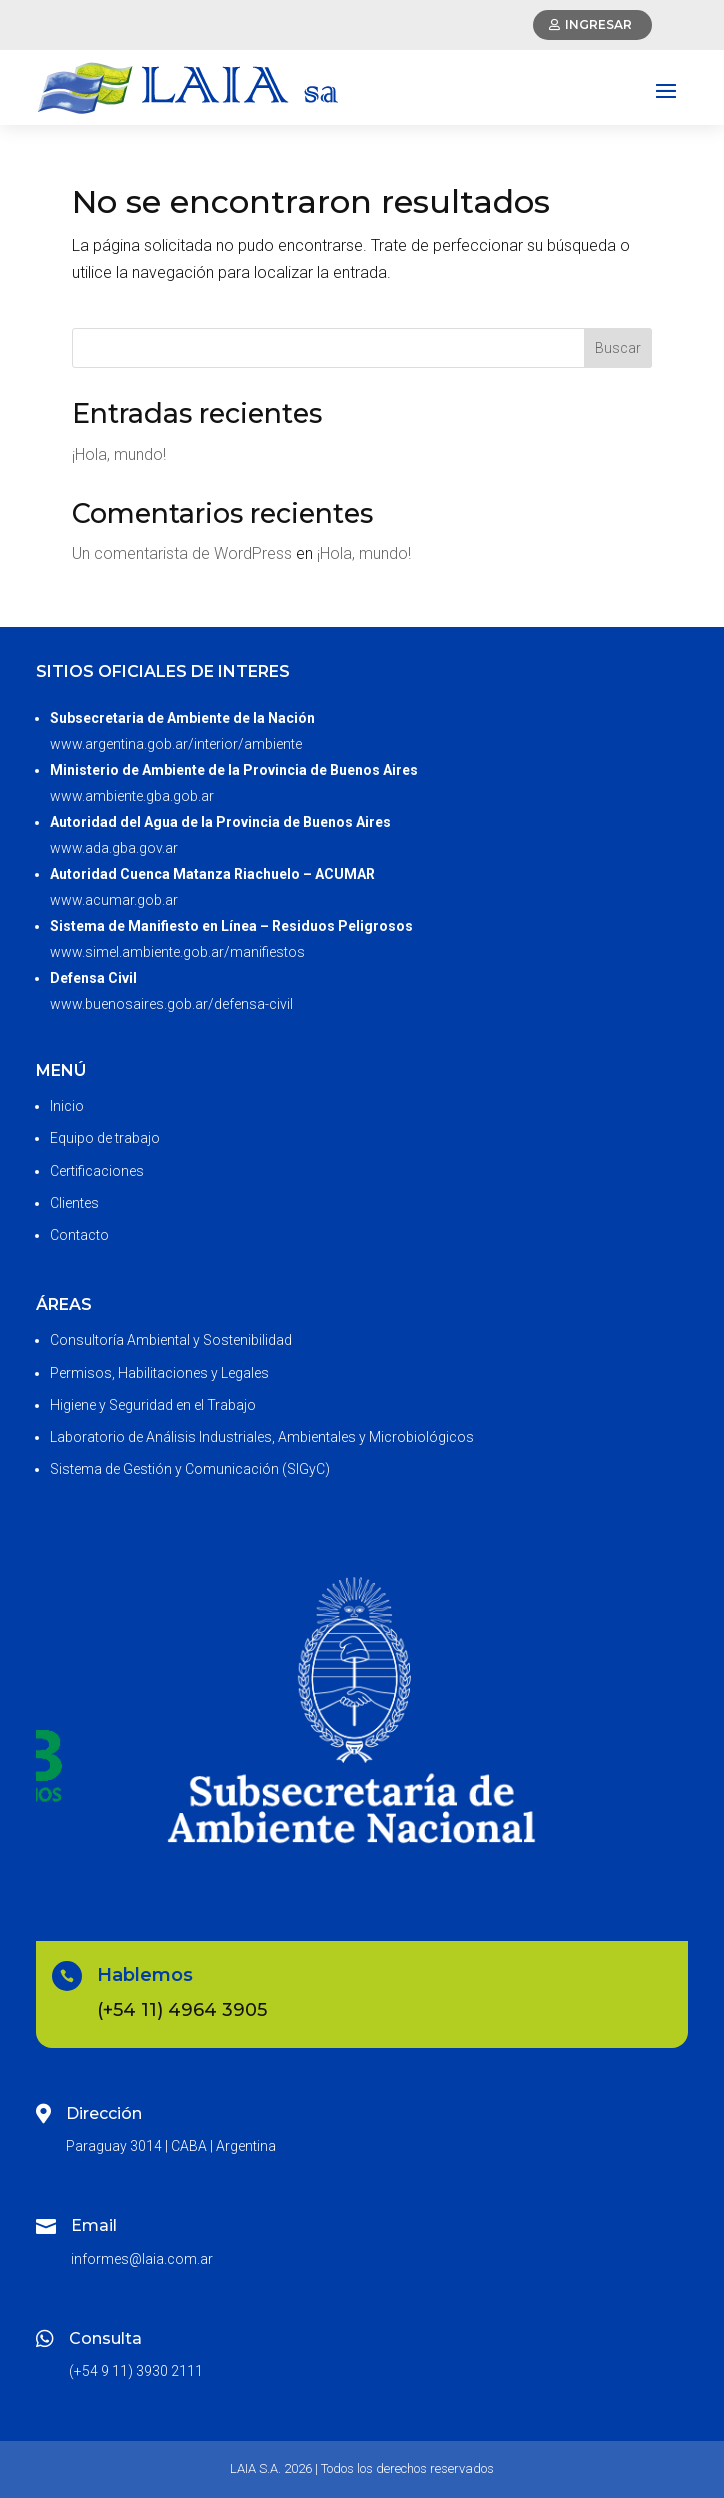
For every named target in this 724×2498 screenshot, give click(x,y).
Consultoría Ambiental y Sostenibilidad (171, 1340)
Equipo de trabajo (105, 1138)
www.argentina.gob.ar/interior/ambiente (176, 744)
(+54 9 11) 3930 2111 (136, 2371)
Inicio (67, 1106)
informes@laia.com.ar (142, 2259)
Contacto (79, 1235)
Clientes (74, 1203)
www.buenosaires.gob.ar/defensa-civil (171, 1004)
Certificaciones (97, 1171)
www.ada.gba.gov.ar (114, 848)
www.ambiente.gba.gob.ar (132, 796)
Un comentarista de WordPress (182, 553)
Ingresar (598, 24)
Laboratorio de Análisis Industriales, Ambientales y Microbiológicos (262, 1437)
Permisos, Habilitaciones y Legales (159, 1373)
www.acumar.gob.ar (114, 900)
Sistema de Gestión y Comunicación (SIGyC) (190, 1469)
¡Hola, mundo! (119, 454)
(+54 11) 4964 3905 (182, 2010)
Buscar (618, 348)
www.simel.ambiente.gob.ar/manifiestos (177, 952)
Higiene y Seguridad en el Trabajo (153, 1405)
